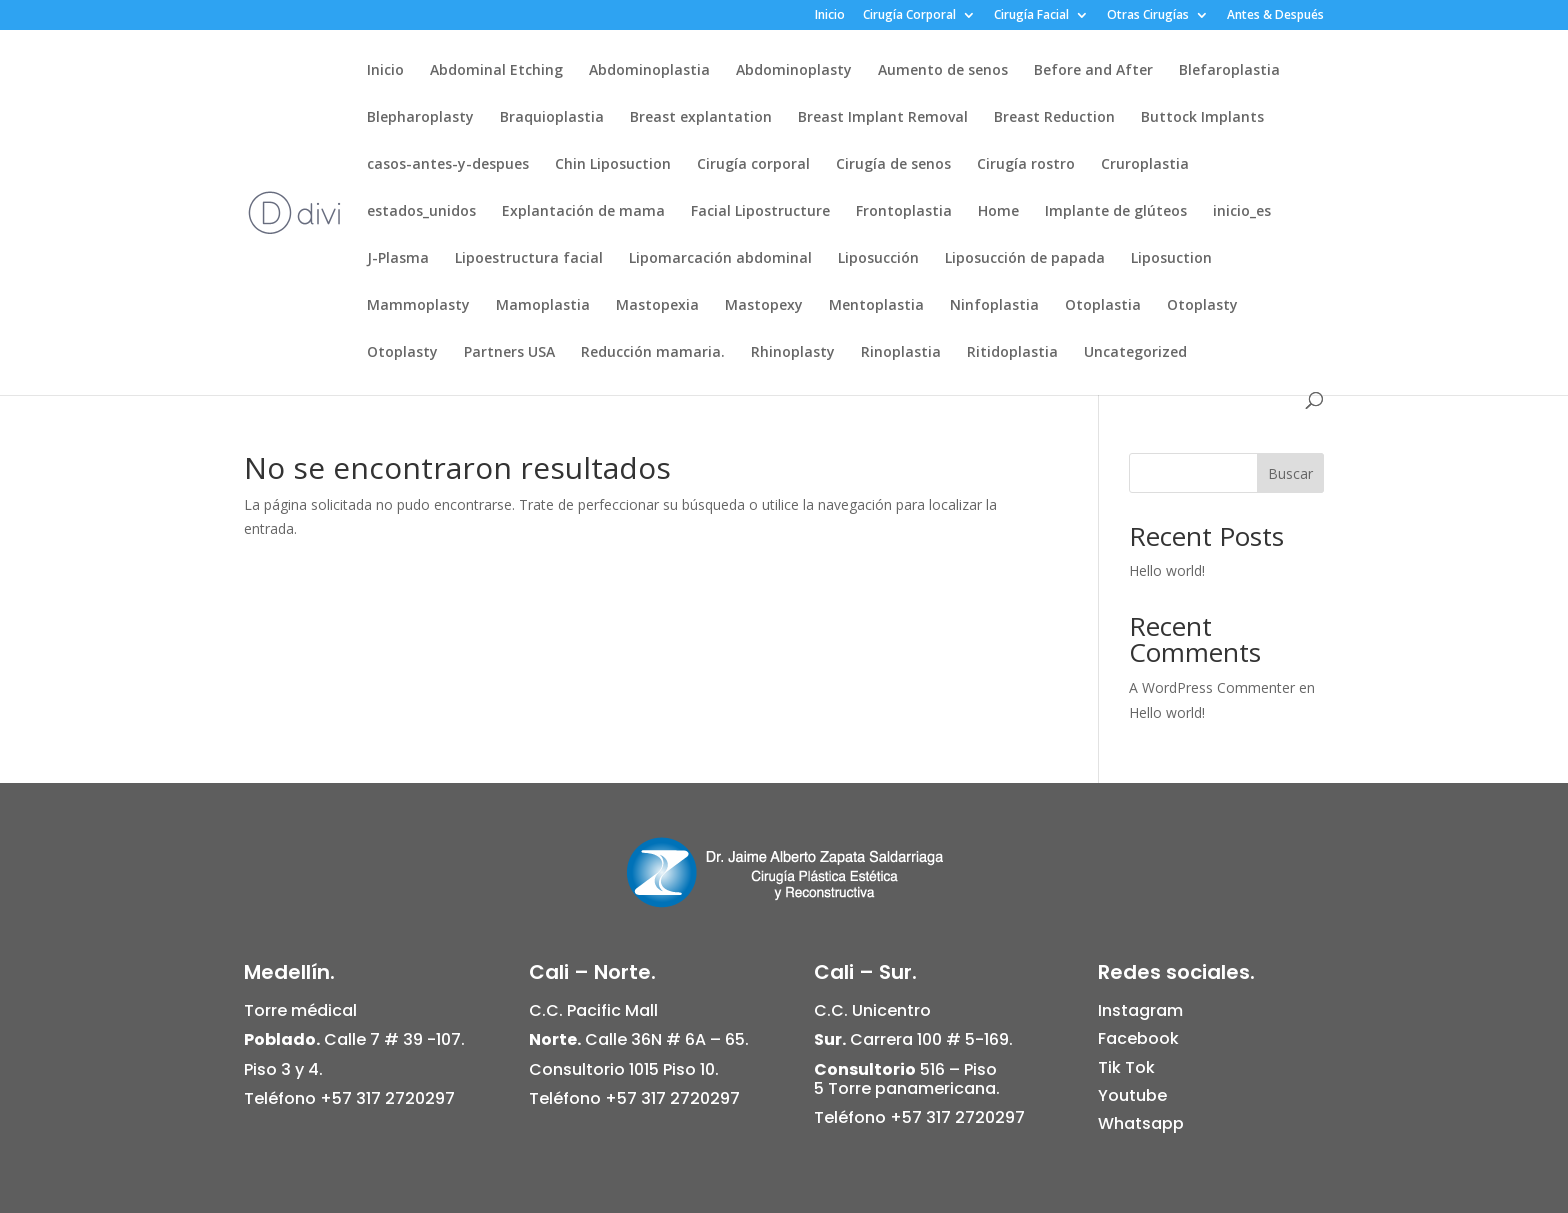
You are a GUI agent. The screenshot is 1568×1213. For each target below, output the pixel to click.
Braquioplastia (552, 118)
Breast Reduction (1054, 118)
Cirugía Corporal (909, 16)
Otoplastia (1103, 306)
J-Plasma (398, 259)
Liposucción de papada (1025, 259)
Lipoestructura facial (529, 259)
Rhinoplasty (793, 353)
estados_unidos (421, 212)
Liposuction (1171, 259)
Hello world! (1167, 570)
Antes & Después (1275, 16)
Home (998, 212)
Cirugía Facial (1031, 16)
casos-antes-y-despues (448, 165)
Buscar (1290, 473)
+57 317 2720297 (387, 1098)
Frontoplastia (904, 212)
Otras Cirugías (1148, 16)
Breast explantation (701, 118)
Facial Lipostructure (760, 212)
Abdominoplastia (649, 71)
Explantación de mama (583, 212)
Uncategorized (1135, 353)
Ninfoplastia (994, 306)
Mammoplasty (418, 306)
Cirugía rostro (1026, 165)
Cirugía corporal (753, 165)
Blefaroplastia (1229, 71)
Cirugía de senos (893, 165)
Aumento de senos (943, 71)
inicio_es (1242, 212)
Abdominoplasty (794, 71)
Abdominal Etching (496, 71)
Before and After (1093, 71)
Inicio (830, 16)
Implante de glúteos (1116, 212)
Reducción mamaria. (653, 353)
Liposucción (878, 259)
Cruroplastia (1145, 165)
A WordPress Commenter (1212, 687)
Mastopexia (657, 306)
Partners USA (509, 353)
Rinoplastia (901, 353)
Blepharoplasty (420, 118)
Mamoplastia (543, 306)
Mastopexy (764, 306)
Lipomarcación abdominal (720, 259)
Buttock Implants (1202, 118)
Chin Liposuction (613, 165)
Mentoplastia (876, 306)
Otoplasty (1202, 306)
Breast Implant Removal (883, 118)
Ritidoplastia (1012, 353)
